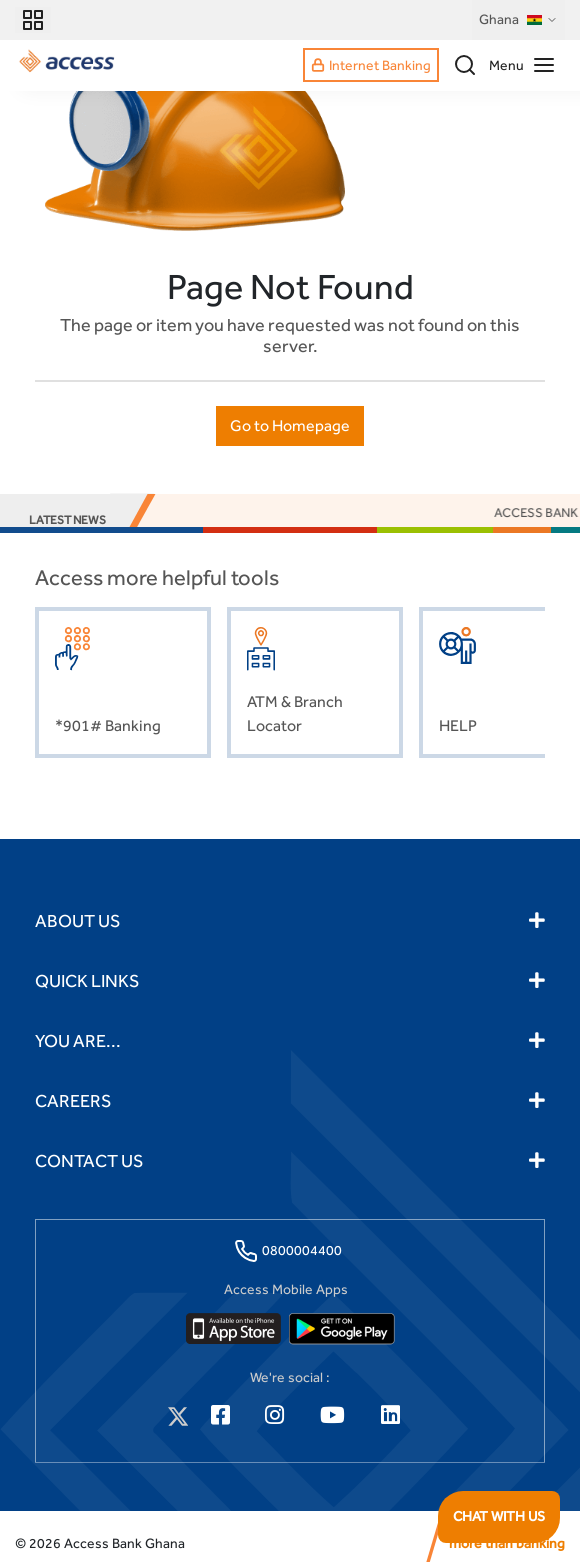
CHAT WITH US (499, 1516)
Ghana (518, 20)
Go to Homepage (290, 425)
